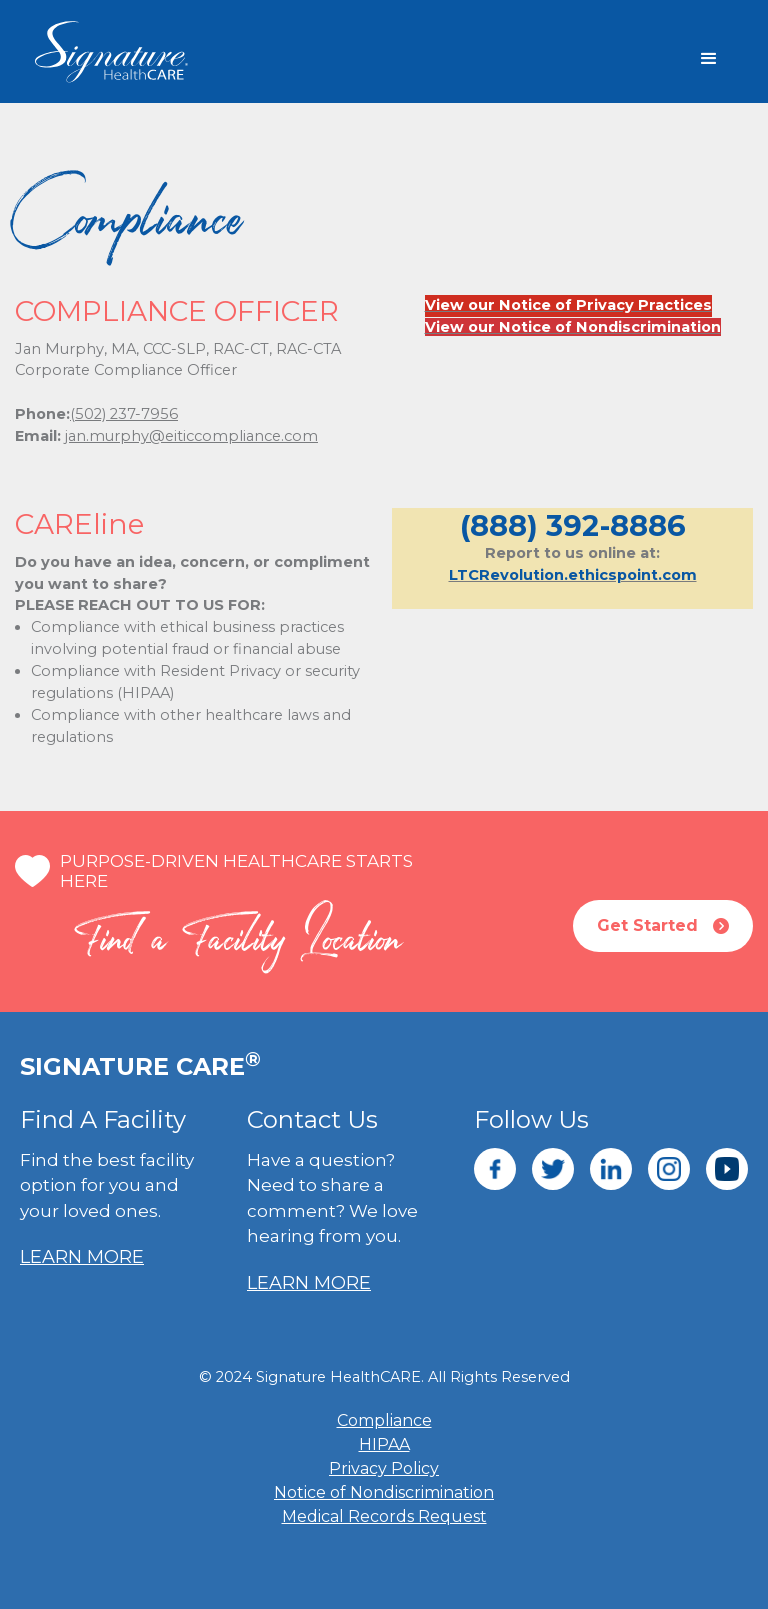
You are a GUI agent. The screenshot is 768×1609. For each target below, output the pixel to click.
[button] (709, 59)
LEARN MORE (82, 1257)
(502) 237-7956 (124, 414)
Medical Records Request (384, 1516)
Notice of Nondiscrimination (384, 1492)
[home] (144, 52)
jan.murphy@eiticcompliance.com (191, 436)
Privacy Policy (384, 1468)
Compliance (384, 1420)
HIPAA (384, 1444)
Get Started (663, 926)
